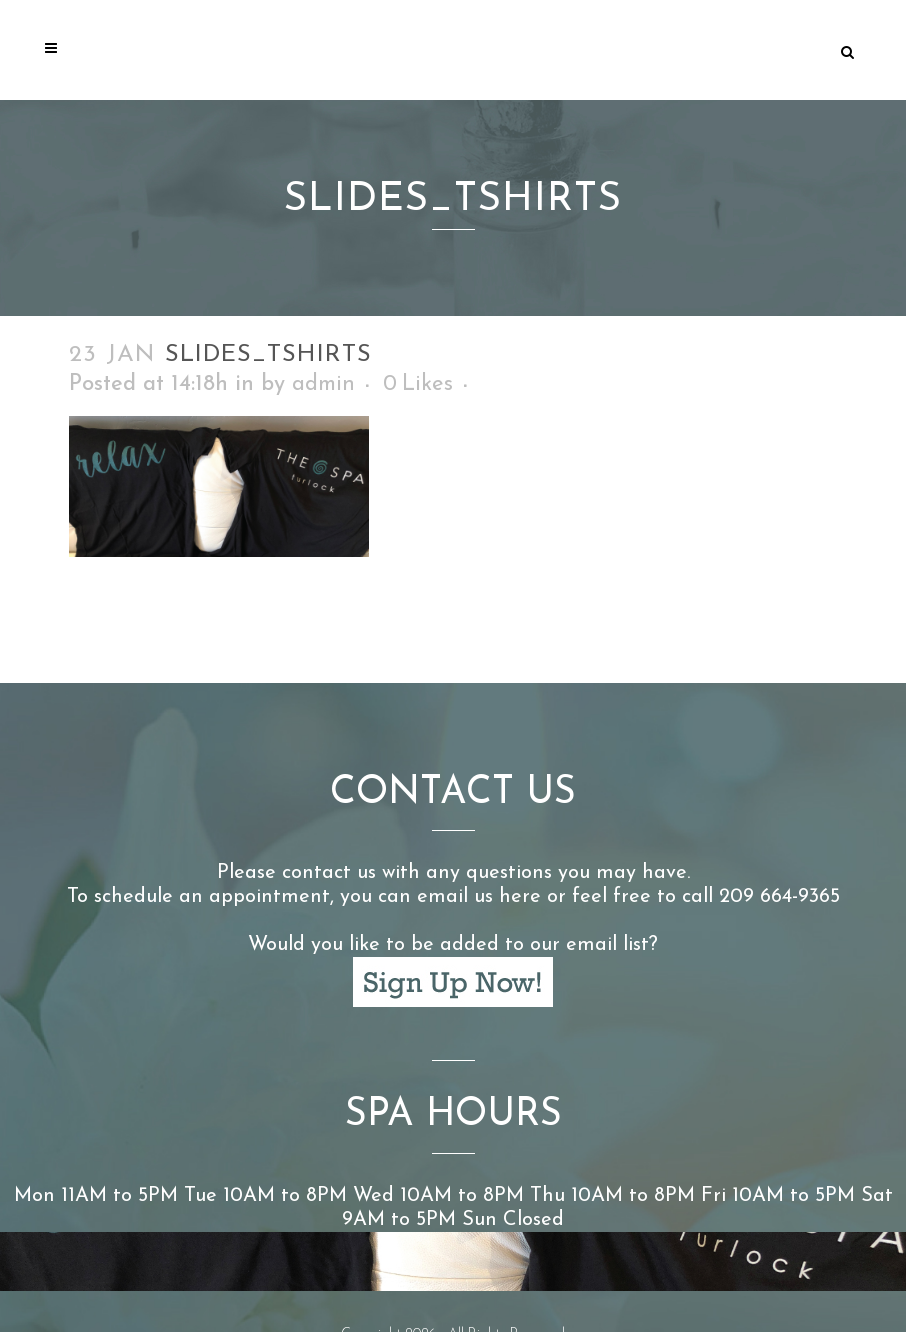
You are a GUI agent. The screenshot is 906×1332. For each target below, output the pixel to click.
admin (323, 384)
